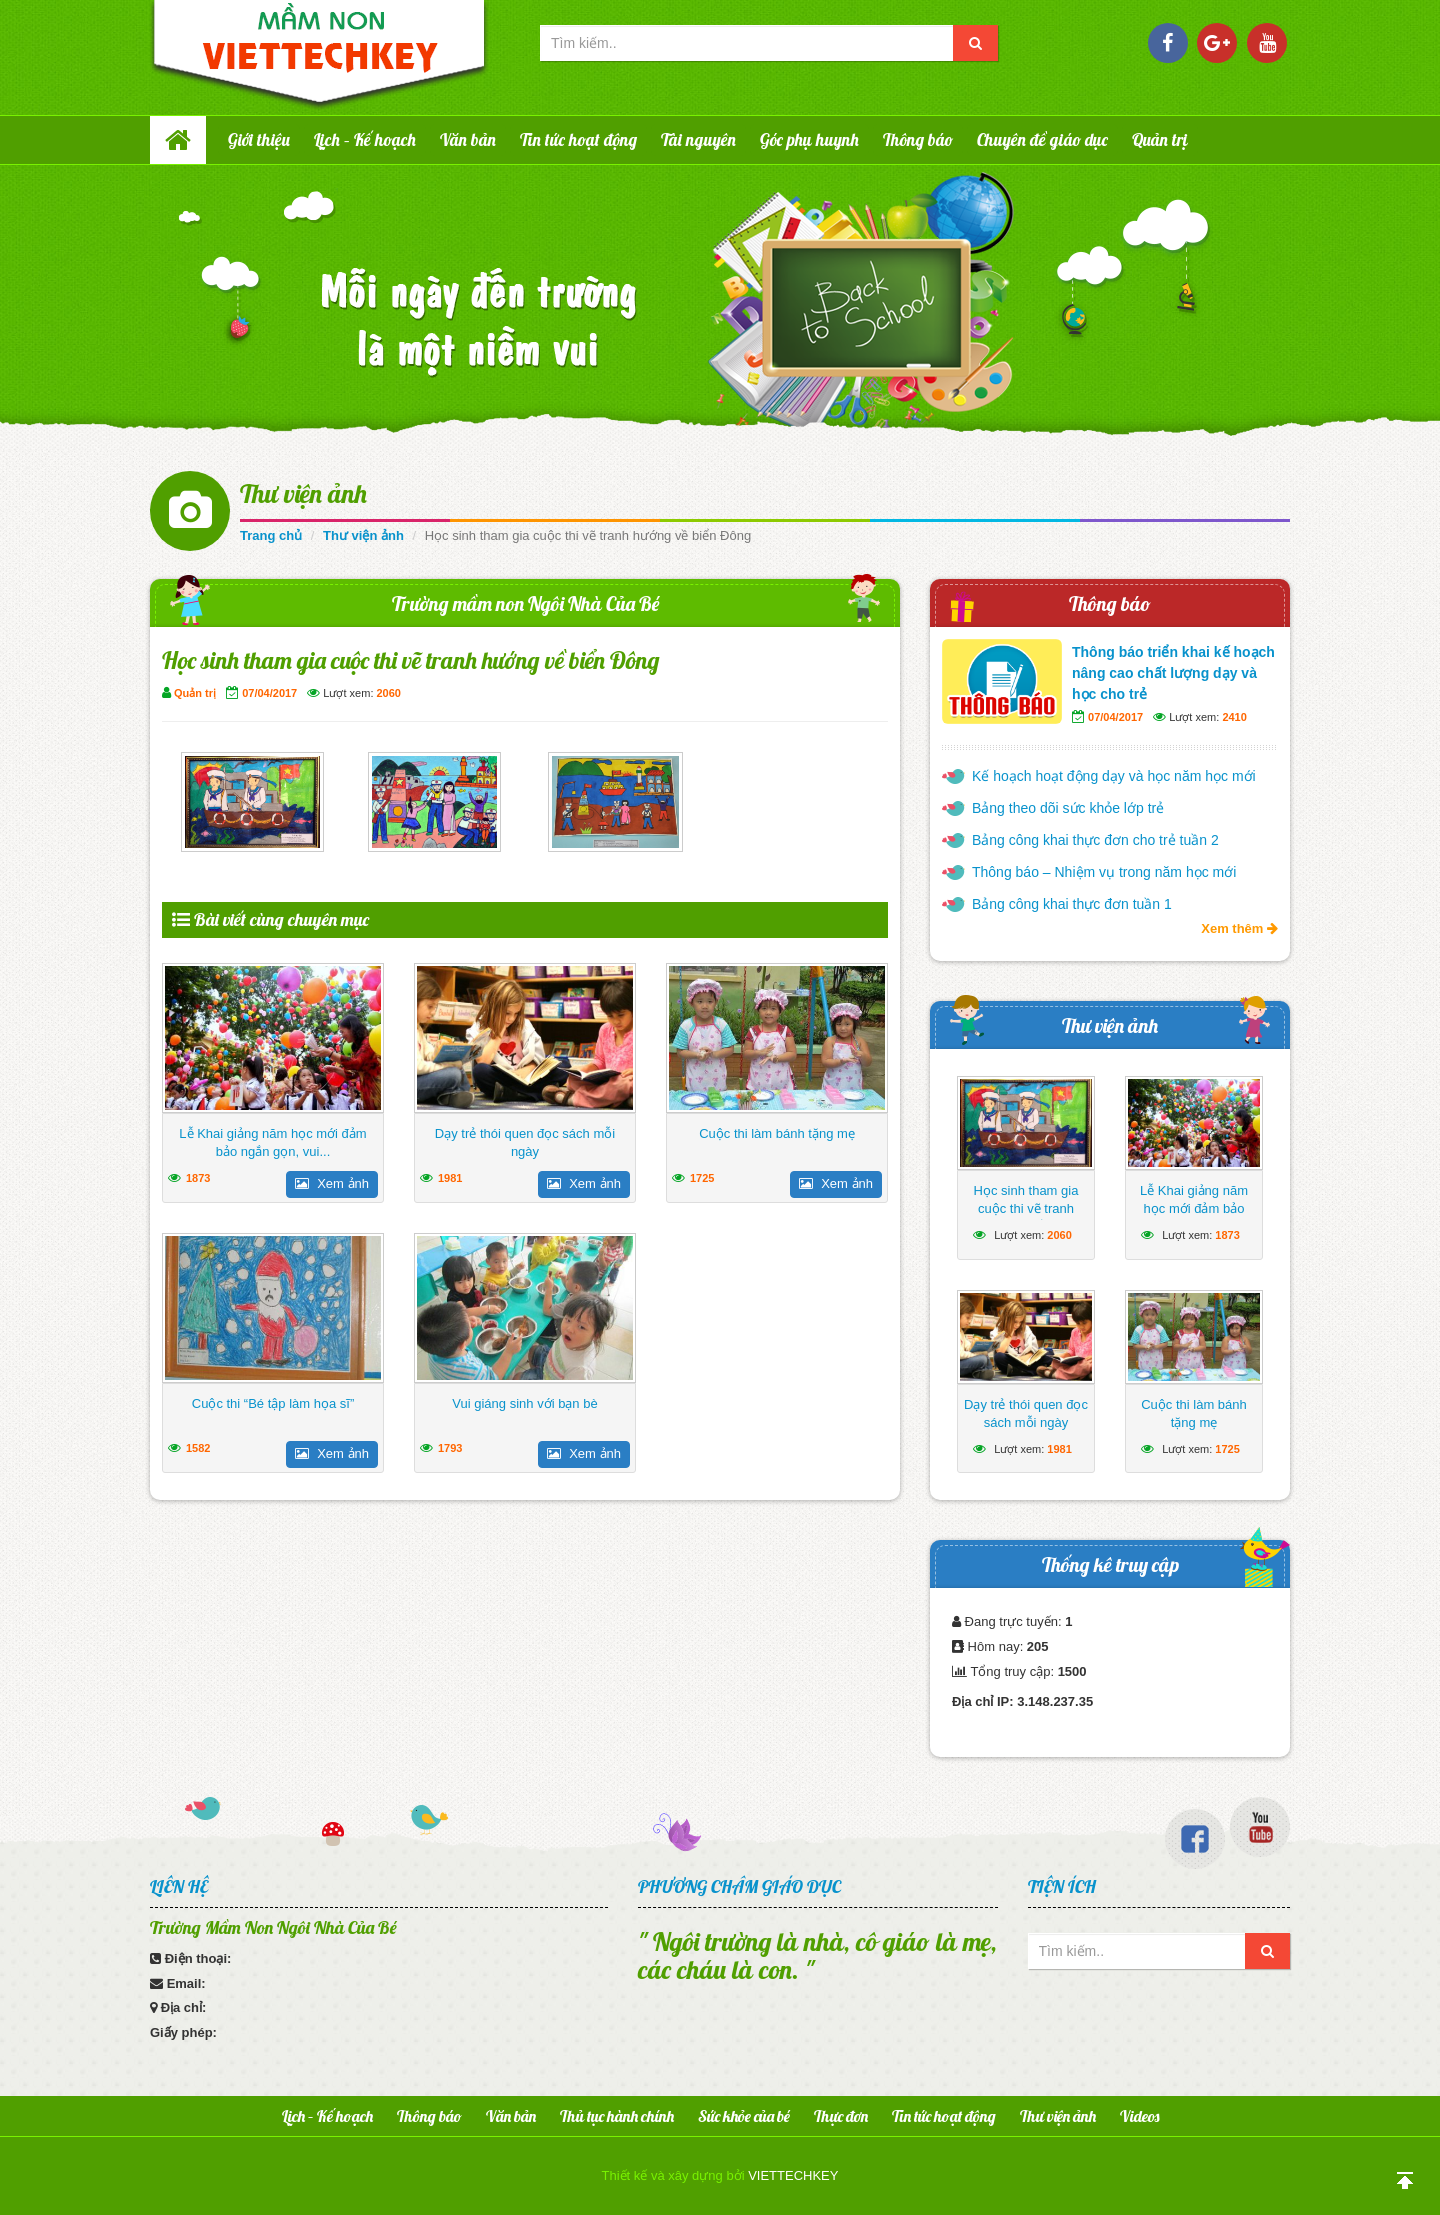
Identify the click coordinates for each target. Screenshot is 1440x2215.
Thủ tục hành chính (617, 2116)
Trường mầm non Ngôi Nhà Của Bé (525, 603)
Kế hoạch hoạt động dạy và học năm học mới (1114, 776)
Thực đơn (841, 2116)
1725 (702, 1178)
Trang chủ (271, 535)
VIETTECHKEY (793, 2175)
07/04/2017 (269, 693)
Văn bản (468, 139)
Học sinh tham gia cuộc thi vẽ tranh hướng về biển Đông (1026, 1208)
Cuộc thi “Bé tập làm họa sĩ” (273, 1403)
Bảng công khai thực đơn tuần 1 (1072, 904)
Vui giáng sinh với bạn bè (524, 1403)
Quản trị (1160, 139)
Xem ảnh (332, 1183)
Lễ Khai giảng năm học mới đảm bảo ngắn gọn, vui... (272, 1142)
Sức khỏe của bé (744, 2116)
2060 (389, 693)
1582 (198, 1448)
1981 (450, 1178)
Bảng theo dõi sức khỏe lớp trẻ (1068, 808)
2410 (1234, 717)
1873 (198, 1178)
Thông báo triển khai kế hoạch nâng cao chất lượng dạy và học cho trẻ (1173, 673)
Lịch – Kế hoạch (365, 139)
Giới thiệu (259, 139)
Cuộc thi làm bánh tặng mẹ (777, 1133)
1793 (450, 1448)
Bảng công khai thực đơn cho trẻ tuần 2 (1095, 840)
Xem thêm (1239, 928)
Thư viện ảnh (303, 493)
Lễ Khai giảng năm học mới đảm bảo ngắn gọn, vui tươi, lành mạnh (1193, 1217)
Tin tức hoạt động (578, 139)
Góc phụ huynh (809, 139)
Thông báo (918, 139)
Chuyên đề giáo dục (1042, 139)
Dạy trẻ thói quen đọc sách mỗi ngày (525, 1142)
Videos (1139, 2116)
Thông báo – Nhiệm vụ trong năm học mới (1104, 872)
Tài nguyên (698, 139)
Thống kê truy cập (1110, 1564)
